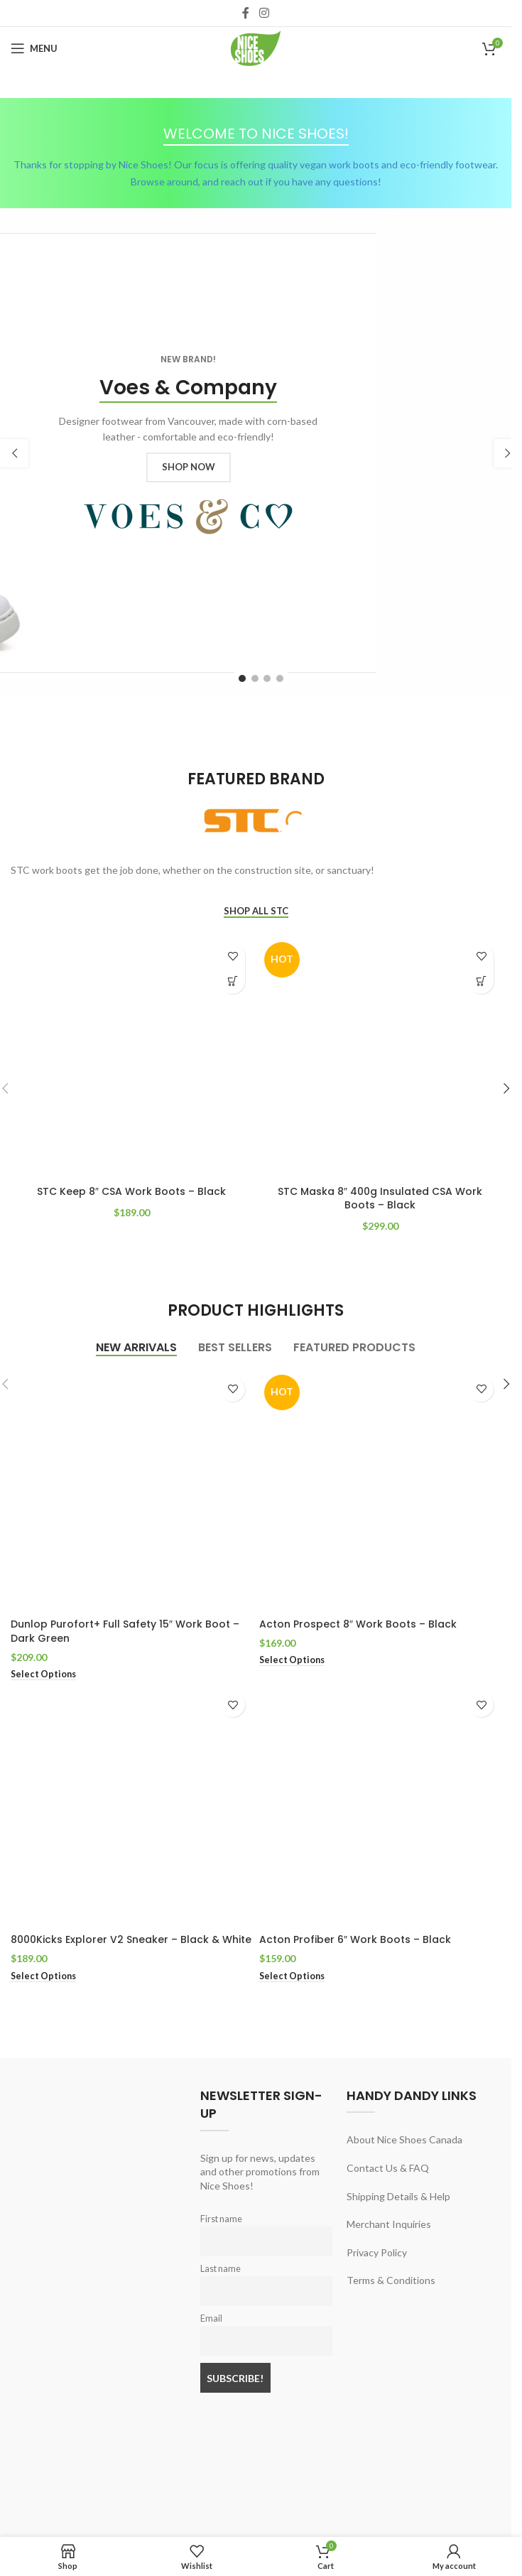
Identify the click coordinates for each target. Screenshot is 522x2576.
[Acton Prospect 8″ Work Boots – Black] (380, 1490)
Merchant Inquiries (389, 2224)
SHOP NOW (188, 466)
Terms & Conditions (391, 2280)
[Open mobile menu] (34, 48)
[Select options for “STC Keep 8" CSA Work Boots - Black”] (232, 981)
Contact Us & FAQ (388, 2168)
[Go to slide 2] (255, 678)
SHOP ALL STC (256, 911)
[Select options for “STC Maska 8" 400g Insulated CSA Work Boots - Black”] (481, 981)
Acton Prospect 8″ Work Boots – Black (358, 1624)
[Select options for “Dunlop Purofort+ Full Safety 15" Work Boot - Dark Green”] (43, 1674)
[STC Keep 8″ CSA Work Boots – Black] (131, 1058)
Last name (220, 2268)
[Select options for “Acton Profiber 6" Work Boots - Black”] (292, 1976)
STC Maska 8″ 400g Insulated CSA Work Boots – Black (380, 1198)
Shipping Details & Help (398, 2196)
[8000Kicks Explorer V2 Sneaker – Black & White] (131, 1806)
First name (221, 2219)
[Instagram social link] (263, 12)
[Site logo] (256, 47)
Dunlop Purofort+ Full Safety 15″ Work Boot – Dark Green (125, 1631)
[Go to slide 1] (242, 678)
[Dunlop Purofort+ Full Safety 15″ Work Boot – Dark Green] (131, 1490)
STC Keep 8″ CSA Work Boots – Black (131, 1191)
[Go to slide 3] (267, 678)
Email (211, 2318)
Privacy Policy (377, 2252)
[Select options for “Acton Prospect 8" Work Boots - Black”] (292, 1660)
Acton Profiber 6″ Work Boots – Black (355, 1939)
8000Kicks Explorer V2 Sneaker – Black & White (131, 1939)
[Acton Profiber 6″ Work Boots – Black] (380, 1806)
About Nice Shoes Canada (404, 2139)
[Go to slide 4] (279, 678)
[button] (14, 453)
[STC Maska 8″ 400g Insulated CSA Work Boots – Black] (380, 1058)
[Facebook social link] (245, 12)
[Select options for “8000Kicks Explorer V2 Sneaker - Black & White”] (43, 1976)
